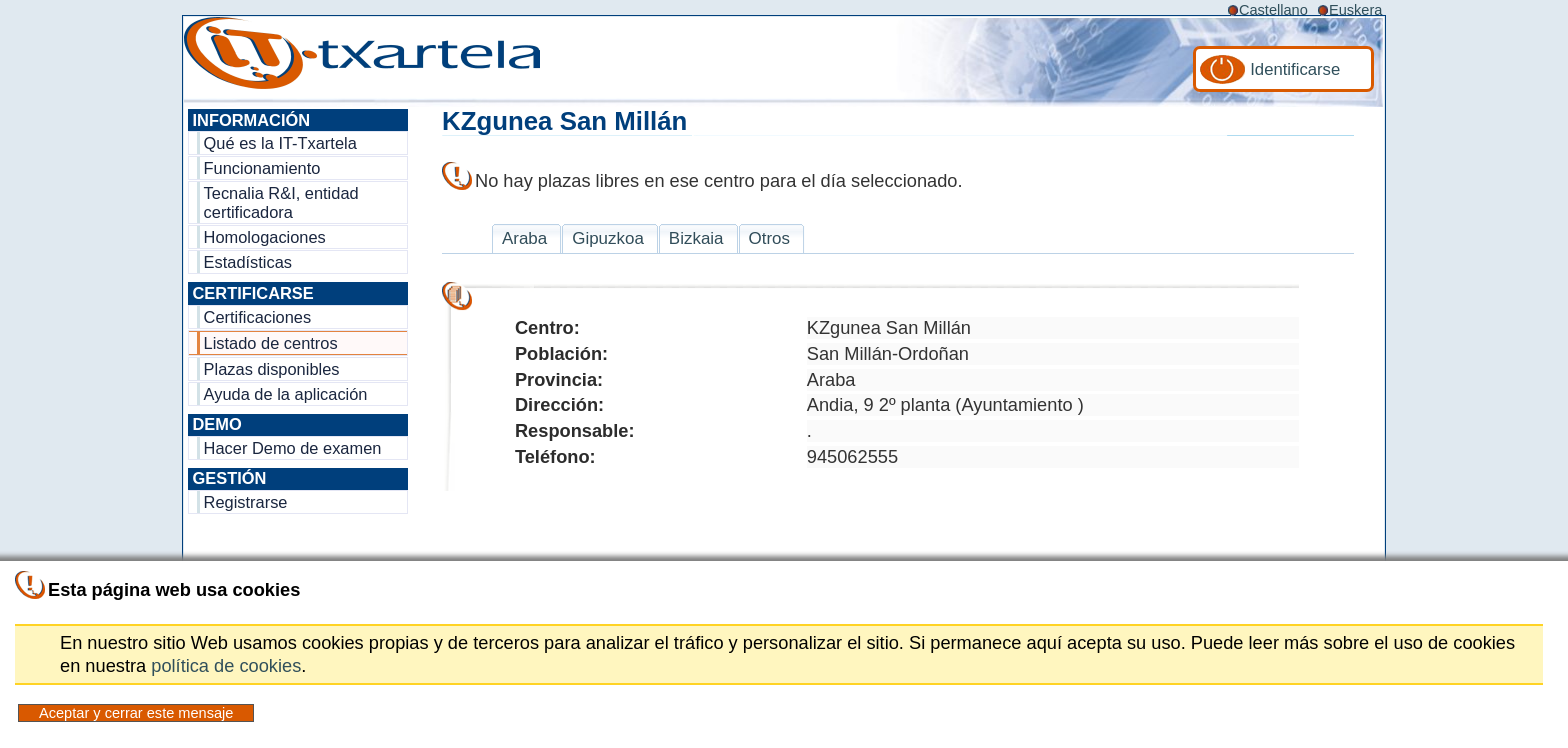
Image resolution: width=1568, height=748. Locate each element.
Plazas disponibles (272, 369)
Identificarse (1295, 69)
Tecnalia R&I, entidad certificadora (281, 202)
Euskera (1355, 10)
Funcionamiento (262, 168)
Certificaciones (258, 317)
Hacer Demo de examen (293, 448)
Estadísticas (248, 262)
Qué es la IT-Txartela (280, 143)
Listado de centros (271, 343)
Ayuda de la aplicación (286, 394)
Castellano (1273, 10)
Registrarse (246, 502)
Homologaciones (265, 237)
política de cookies (226, 665)
